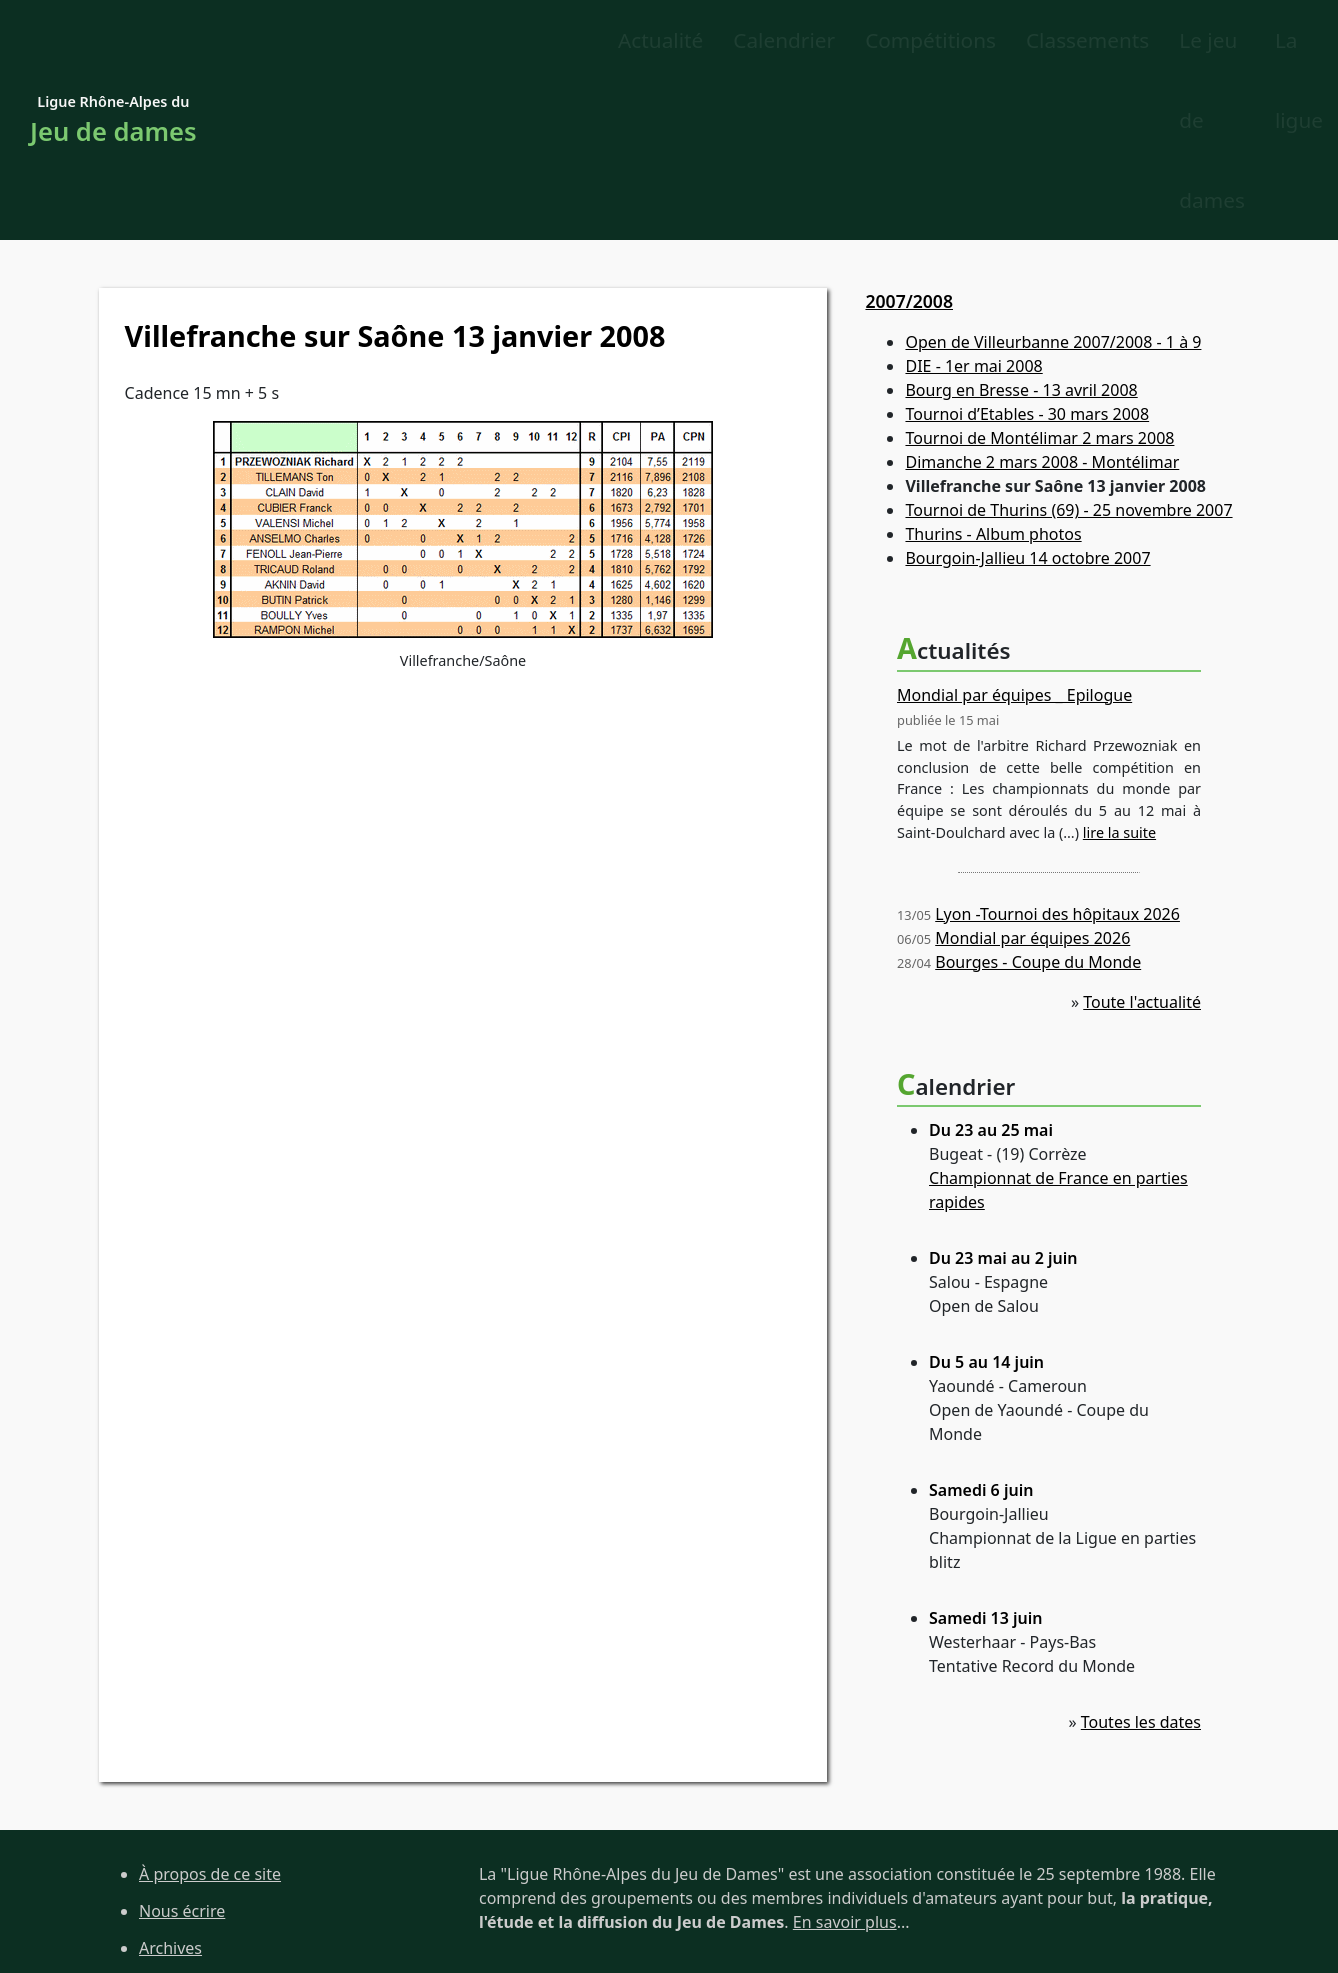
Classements (752, 41)
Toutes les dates (1141, 1564)
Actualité (325, 41)
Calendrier (449, 41)
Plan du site (182, 1827)
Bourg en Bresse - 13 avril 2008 (1021, 233)
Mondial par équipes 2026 (1032, 780)
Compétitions (595, 41)
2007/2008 (909, 143)
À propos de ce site (210, 1716)
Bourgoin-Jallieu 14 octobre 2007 (1027, 401)
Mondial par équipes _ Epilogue (1014, 537)
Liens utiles (181, 1864)
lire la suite (1119, 674)
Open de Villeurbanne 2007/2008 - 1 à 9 (1053, 185)
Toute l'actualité (1142, 844)
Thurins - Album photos (993, 377)
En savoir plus (845, 1764)
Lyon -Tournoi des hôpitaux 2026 (1057, 756)
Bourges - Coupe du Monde (1038, 804)
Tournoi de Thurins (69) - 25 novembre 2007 (1068, 353)
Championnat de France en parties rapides (1058, 1032)
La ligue (1214, 41)
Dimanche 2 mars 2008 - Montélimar (1042, 305)
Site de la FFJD (191, 1900)
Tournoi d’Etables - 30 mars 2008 (1027, 257)
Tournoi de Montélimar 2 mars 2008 (1039, 281)
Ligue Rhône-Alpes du (113, 42)
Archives (170, 1790)
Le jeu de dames (1066, 41)
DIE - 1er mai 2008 (973, 209)
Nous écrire (182, 1753)
